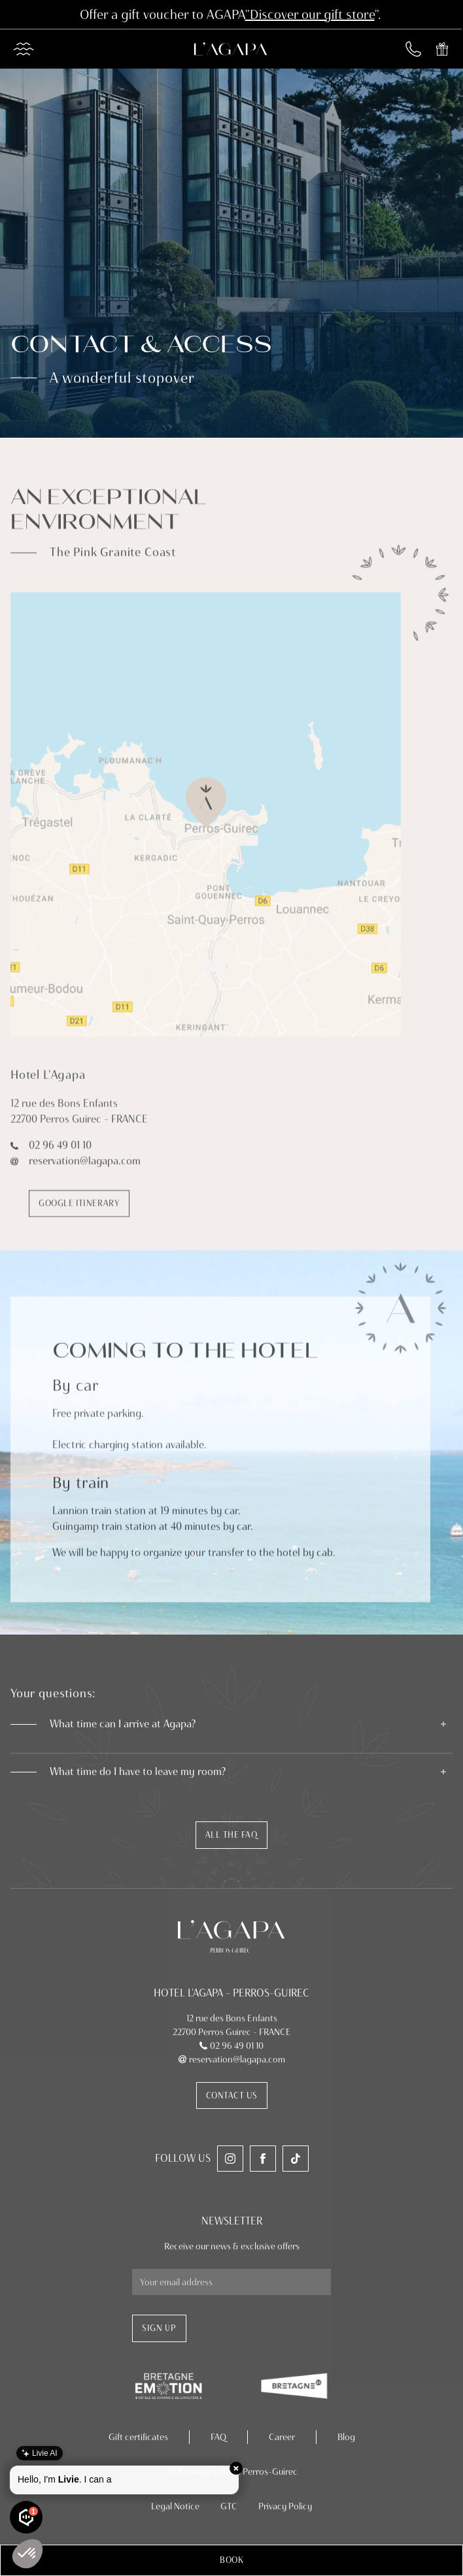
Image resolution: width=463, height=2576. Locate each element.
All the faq (231, 1834)
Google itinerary (79, 1210)
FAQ (218, 2437)
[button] (231, 2560)
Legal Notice (175, 2506)
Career (282, 2437)
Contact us (232, 2095)
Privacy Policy (285, 2506)
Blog (346, 2437)
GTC (228, 2506)
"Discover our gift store (310, 14)
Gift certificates (138, 2437)
